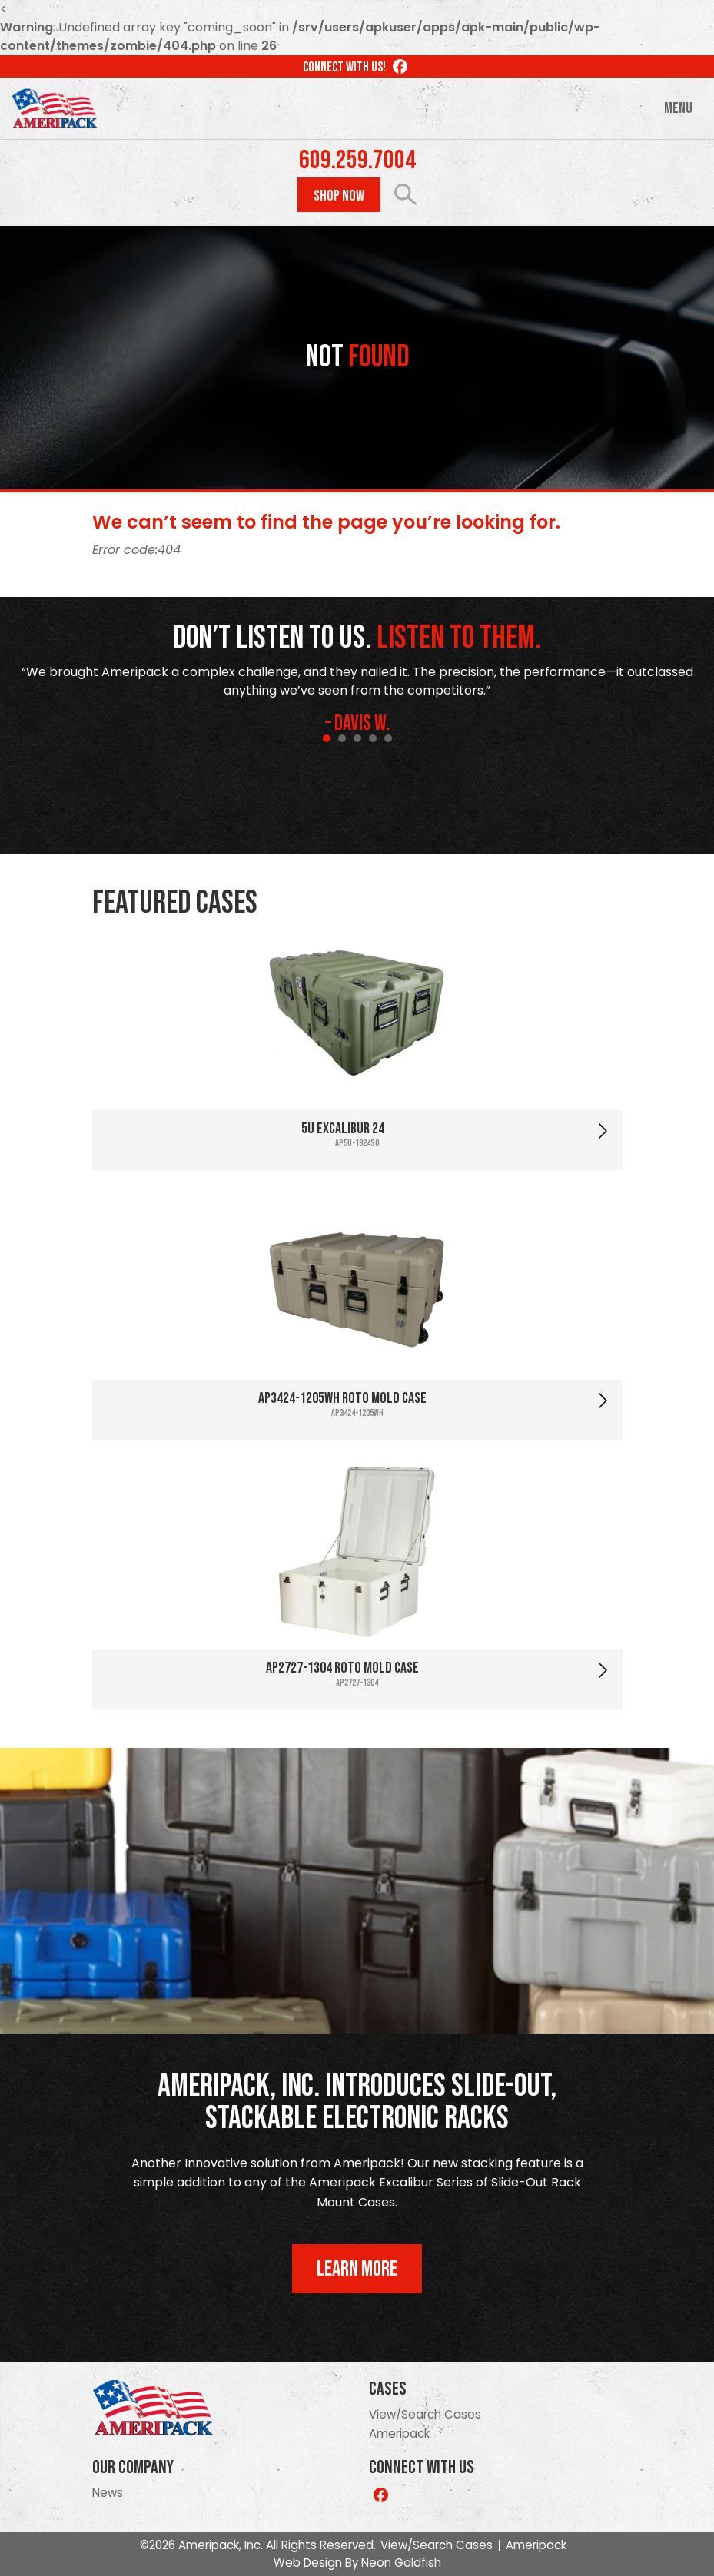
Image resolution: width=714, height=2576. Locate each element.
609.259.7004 (357, 161)
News (107, 2493)
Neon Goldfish (401, 2562)
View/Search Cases (425, 2414)
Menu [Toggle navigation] (678, 108)
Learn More (357, 2269)
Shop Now (339, 196)
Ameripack (399, 2433)
